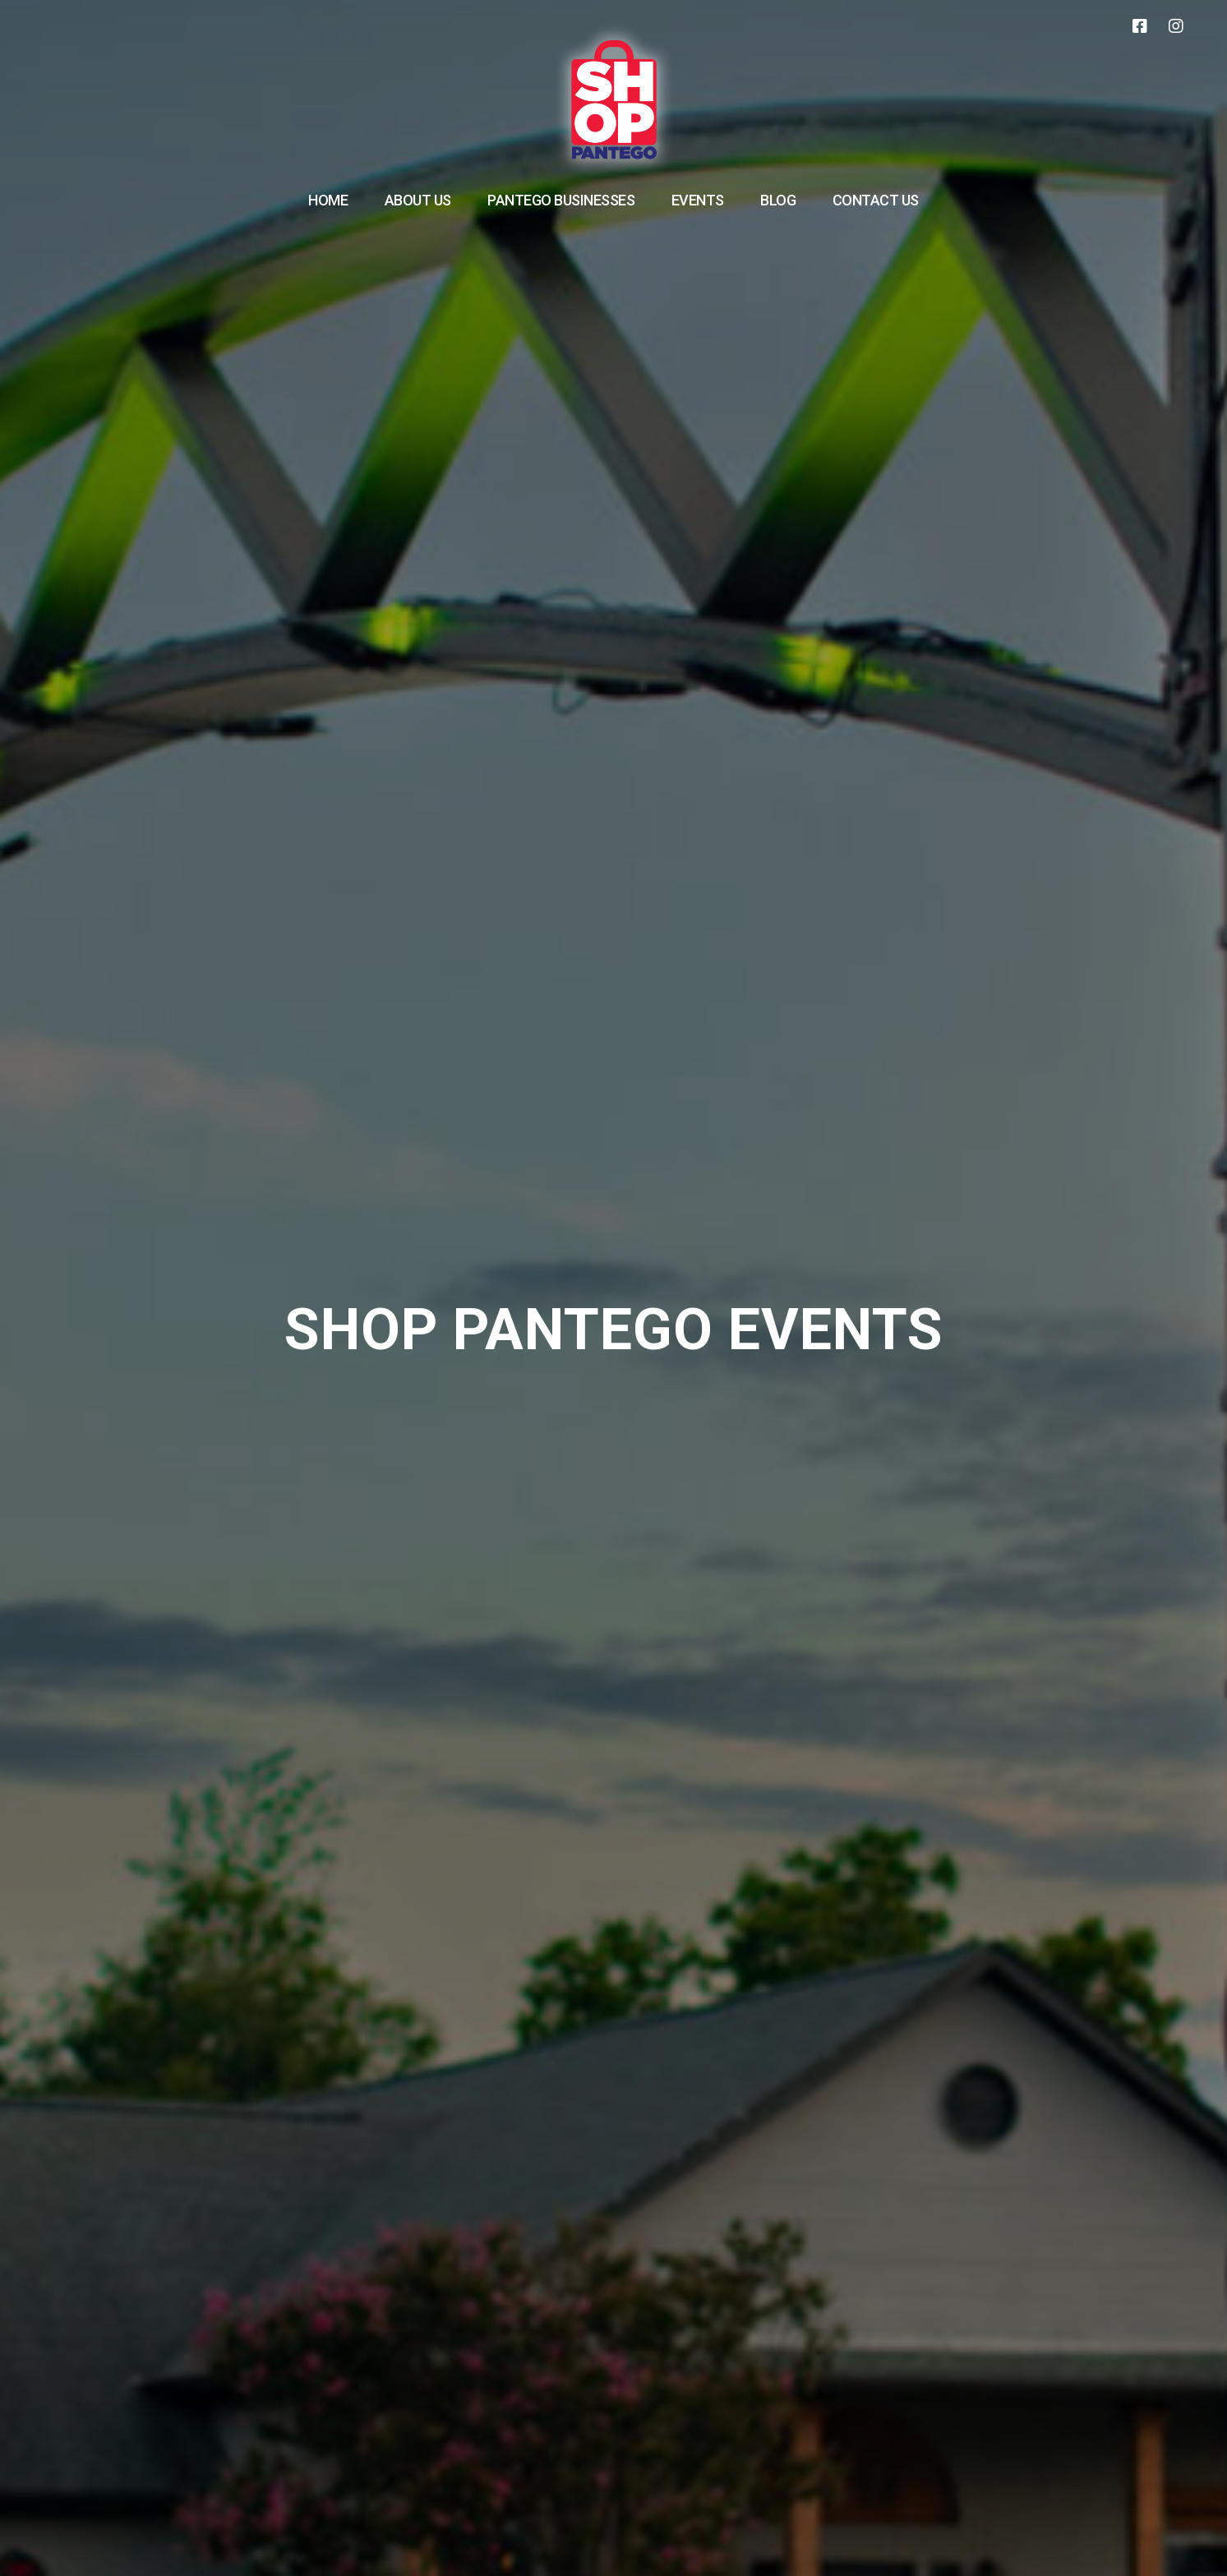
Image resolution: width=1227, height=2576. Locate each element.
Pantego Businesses (560, 200)
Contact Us (876, 200)
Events (697, 200)
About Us (418, 200)
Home (328, 200)
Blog (778, 200)
